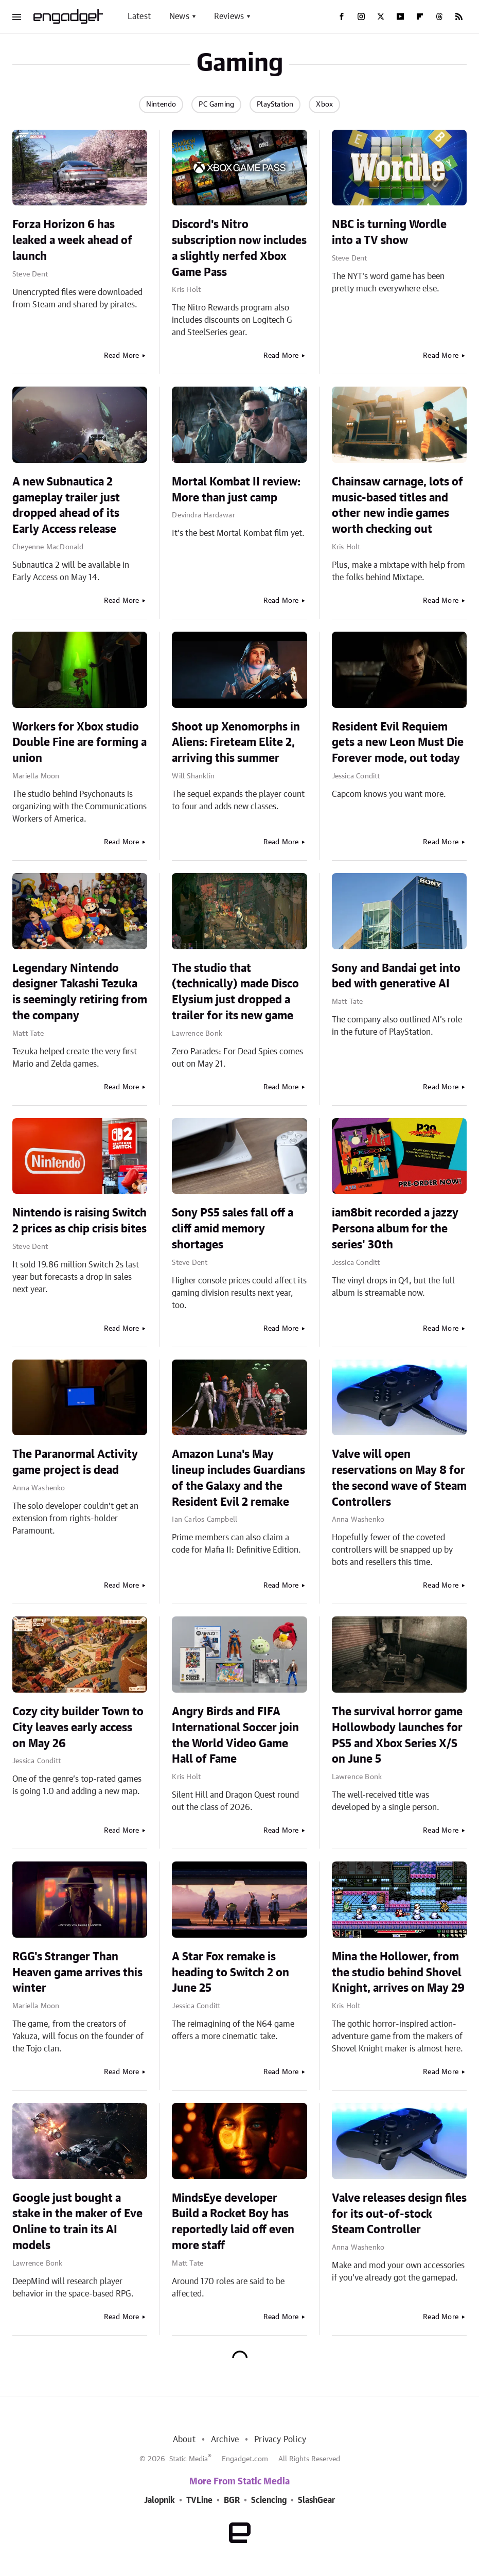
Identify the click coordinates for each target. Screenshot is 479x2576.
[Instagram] (361, 16)
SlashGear (316, 2500)
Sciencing (269, 2500)
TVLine (199, 2500)
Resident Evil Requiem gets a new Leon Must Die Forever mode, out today (398, 742)
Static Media (188, 2459)
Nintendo (161, 104)
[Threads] (439, 16)
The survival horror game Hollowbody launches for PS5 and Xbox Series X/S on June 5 (397, 1735)
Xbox (324, 104)
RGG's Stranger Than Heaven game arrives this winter (77, 1972)
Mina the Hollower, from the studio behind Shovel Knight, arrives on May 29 (398, 1972)
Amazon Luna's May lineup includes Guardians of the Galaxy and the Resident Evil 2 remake (238, 1478)
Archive (225, 2439)
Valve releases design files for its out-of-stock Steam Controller (399, 2214)
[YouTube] (400, 16)
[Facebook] (341, 16)
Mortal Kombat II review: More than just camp (236, 489)
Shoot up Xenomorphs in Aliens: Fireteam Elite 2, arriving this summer (236, 742)
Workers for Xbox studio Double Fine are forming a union (79, 742)
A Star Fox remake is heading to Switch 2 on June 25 (230, 1972)
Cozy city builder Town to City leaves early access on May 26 (78, 1727)
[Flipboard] (420, 16)
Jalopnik (159, 2500)
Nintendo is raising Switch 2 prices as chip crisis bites (79, 1220)
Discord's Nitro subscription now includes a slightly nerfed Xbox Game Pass (239, 248)
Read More (121, 355)
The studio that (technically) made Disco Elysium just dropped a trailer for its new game (235, 992)
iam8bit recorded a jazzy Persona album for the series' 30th (395, 1228)
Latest (139, 16)
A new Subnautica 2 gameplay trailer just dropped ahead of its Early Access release (66, 505)
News (179, 16)
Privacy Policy (280, 2439)
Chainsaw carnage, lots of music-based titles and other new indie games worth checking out (397, 505)
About (184, 2439)
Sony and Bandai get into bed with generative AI (396, 976)
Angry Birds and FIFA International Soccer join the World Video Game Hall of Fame (235, 1735)
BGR (232, 2500)
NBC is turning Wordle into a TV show (389, 232)
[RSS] (459, 16)
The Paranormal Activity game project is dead (75, 1462)
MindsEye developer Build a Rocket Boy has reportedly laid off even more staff (233, 2221)
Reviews (229, 16)
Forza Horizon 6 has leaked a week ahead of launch (72, 240)
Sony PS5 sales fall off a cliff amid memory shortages (232, 1228)
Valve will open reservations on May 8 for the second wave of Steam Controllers (399, 1478)
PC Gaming (216, 104)
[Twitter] (380, 16)
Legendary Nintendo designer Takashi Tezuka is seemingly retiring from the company (79, 992)
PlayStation (275, 104)
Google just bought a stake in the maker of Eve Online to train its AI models (77, 2221)
